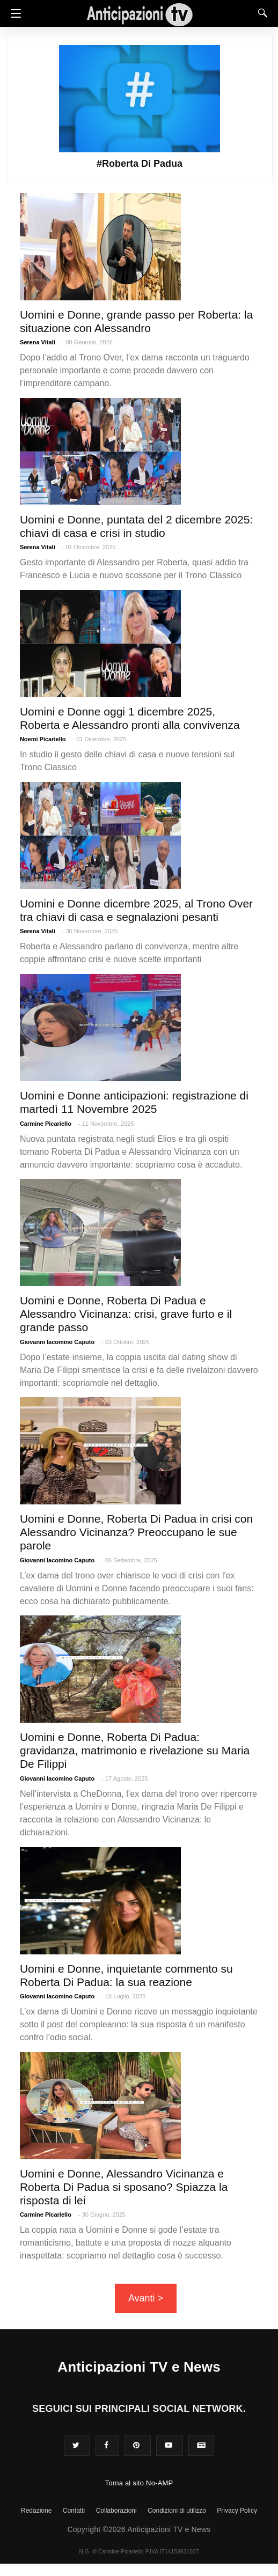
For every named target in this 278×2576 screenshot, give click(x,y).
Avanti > (145, 2298)
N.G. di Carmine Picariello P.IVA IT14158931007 (139, 2552)
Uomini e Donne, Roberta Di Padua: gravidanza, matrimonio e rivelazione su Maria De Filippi (135, 1750)
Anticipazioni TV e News (139, 2367)
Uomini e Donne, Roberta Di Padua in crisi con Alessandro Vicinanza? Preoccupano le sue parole (136, 1532)
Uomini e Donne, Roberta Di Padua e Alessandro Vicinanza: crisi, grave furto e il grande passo (126, 1313)
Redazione (36, 2510)
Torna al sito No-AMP (139, 2483)
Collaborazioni (116, 2510)
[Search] (260, 13)
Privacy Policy (237, 2510)
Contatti (74, 2510)
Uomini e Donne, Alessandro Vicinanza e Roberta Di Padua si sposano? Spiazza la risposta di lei (124, 2186)
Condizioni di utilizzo (177, 2510)
